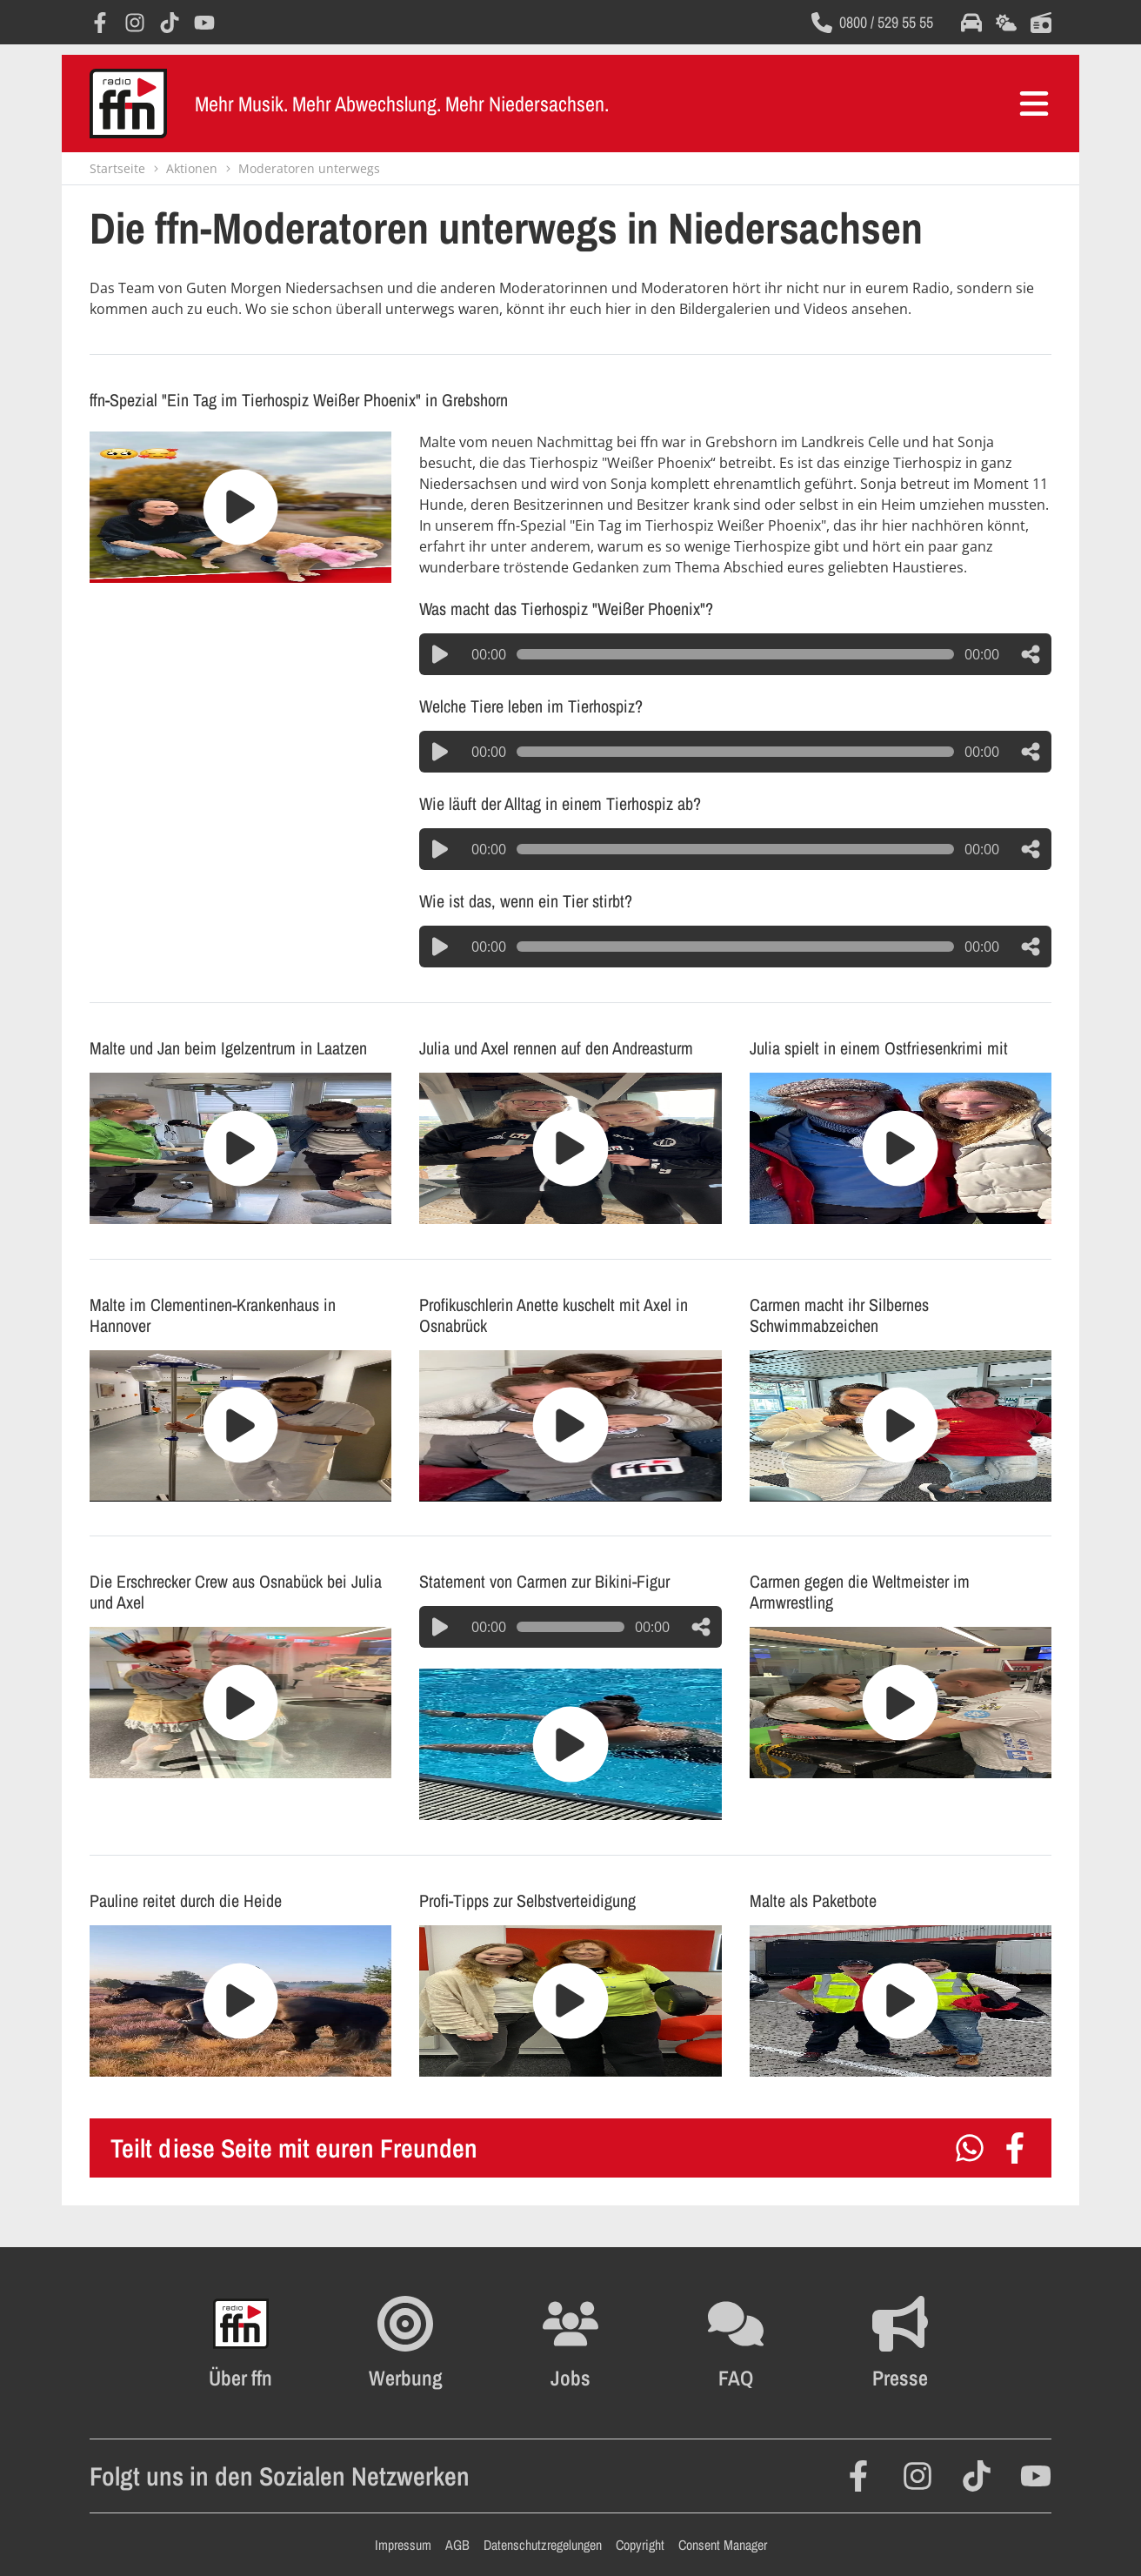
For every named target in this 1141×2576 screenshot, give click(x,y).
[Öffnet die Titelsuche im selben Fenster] (1041, 22)
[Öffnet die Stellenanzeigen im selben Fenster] (570, 2343)
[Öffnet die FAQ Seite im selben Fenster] (736, 2343)
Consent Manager (722, 2544)
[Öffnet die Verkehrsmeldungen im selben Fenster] (971, 22)
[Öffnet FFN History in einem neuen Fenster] (240, 2343)
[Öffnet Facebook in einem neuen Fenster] (100, 22)
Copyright (640, 2544)
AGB (457, 2544)
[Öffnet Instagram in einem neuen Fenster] (134, 22)
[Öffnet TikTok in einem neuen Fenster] (169, 22)
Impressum (403, 2544)
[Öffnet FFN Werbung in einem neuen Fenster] (406, 2343)
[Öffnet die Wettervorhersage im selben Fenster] (1006, 22)
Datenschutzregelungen (543, 2544)
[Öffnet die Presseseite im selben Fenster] (900, 2343)
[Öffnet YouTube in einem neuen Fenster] (204, 22)
